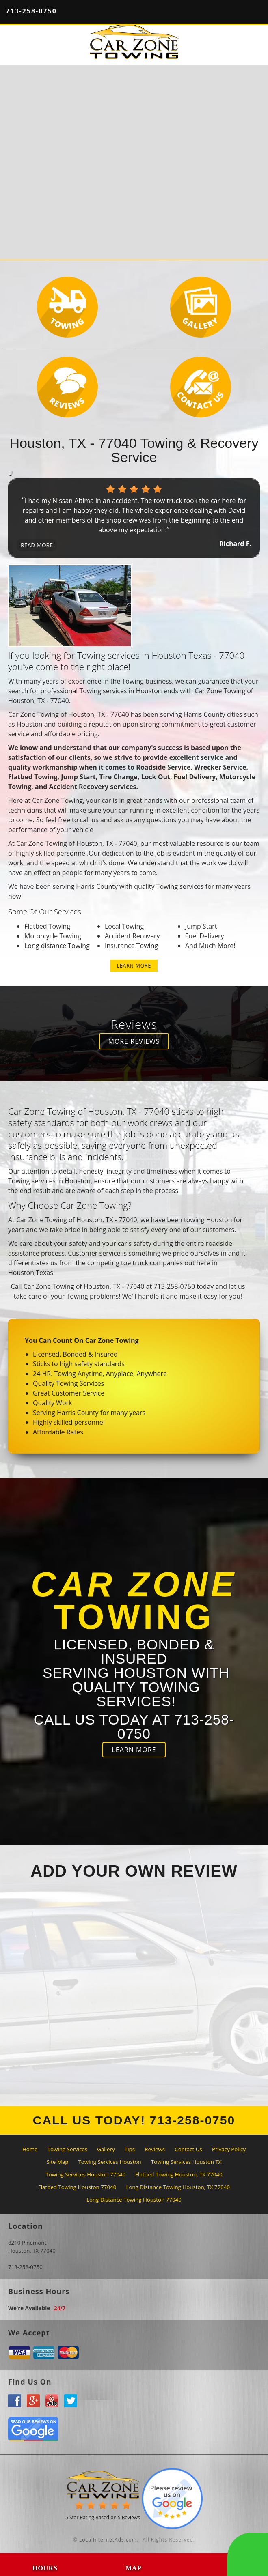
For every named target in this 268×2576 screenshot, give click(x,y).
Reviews (155, 2149)
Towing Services (67, 2149)
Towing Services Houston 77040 (85, 2174)
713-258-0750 (31, 10)
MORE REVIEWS (134, 1041)
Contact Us (188, 2149)
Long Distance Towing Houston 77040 (134, 2199)
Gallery (106, 2149)
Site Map (57, 2161)
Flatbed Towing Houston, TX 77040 (178, 2174)
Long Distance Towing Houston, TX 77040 (178, 2187)
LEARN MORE (134, 965)
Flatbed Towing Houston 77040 (77, 2187)
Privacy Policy (229, 2149)
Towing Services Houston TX (186, 2161)
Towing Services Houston (109, 2161)
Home (30, 2149)
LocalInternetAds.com (108, 2539)
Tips (130, 2149)
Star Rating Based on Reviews (102, 2517)
